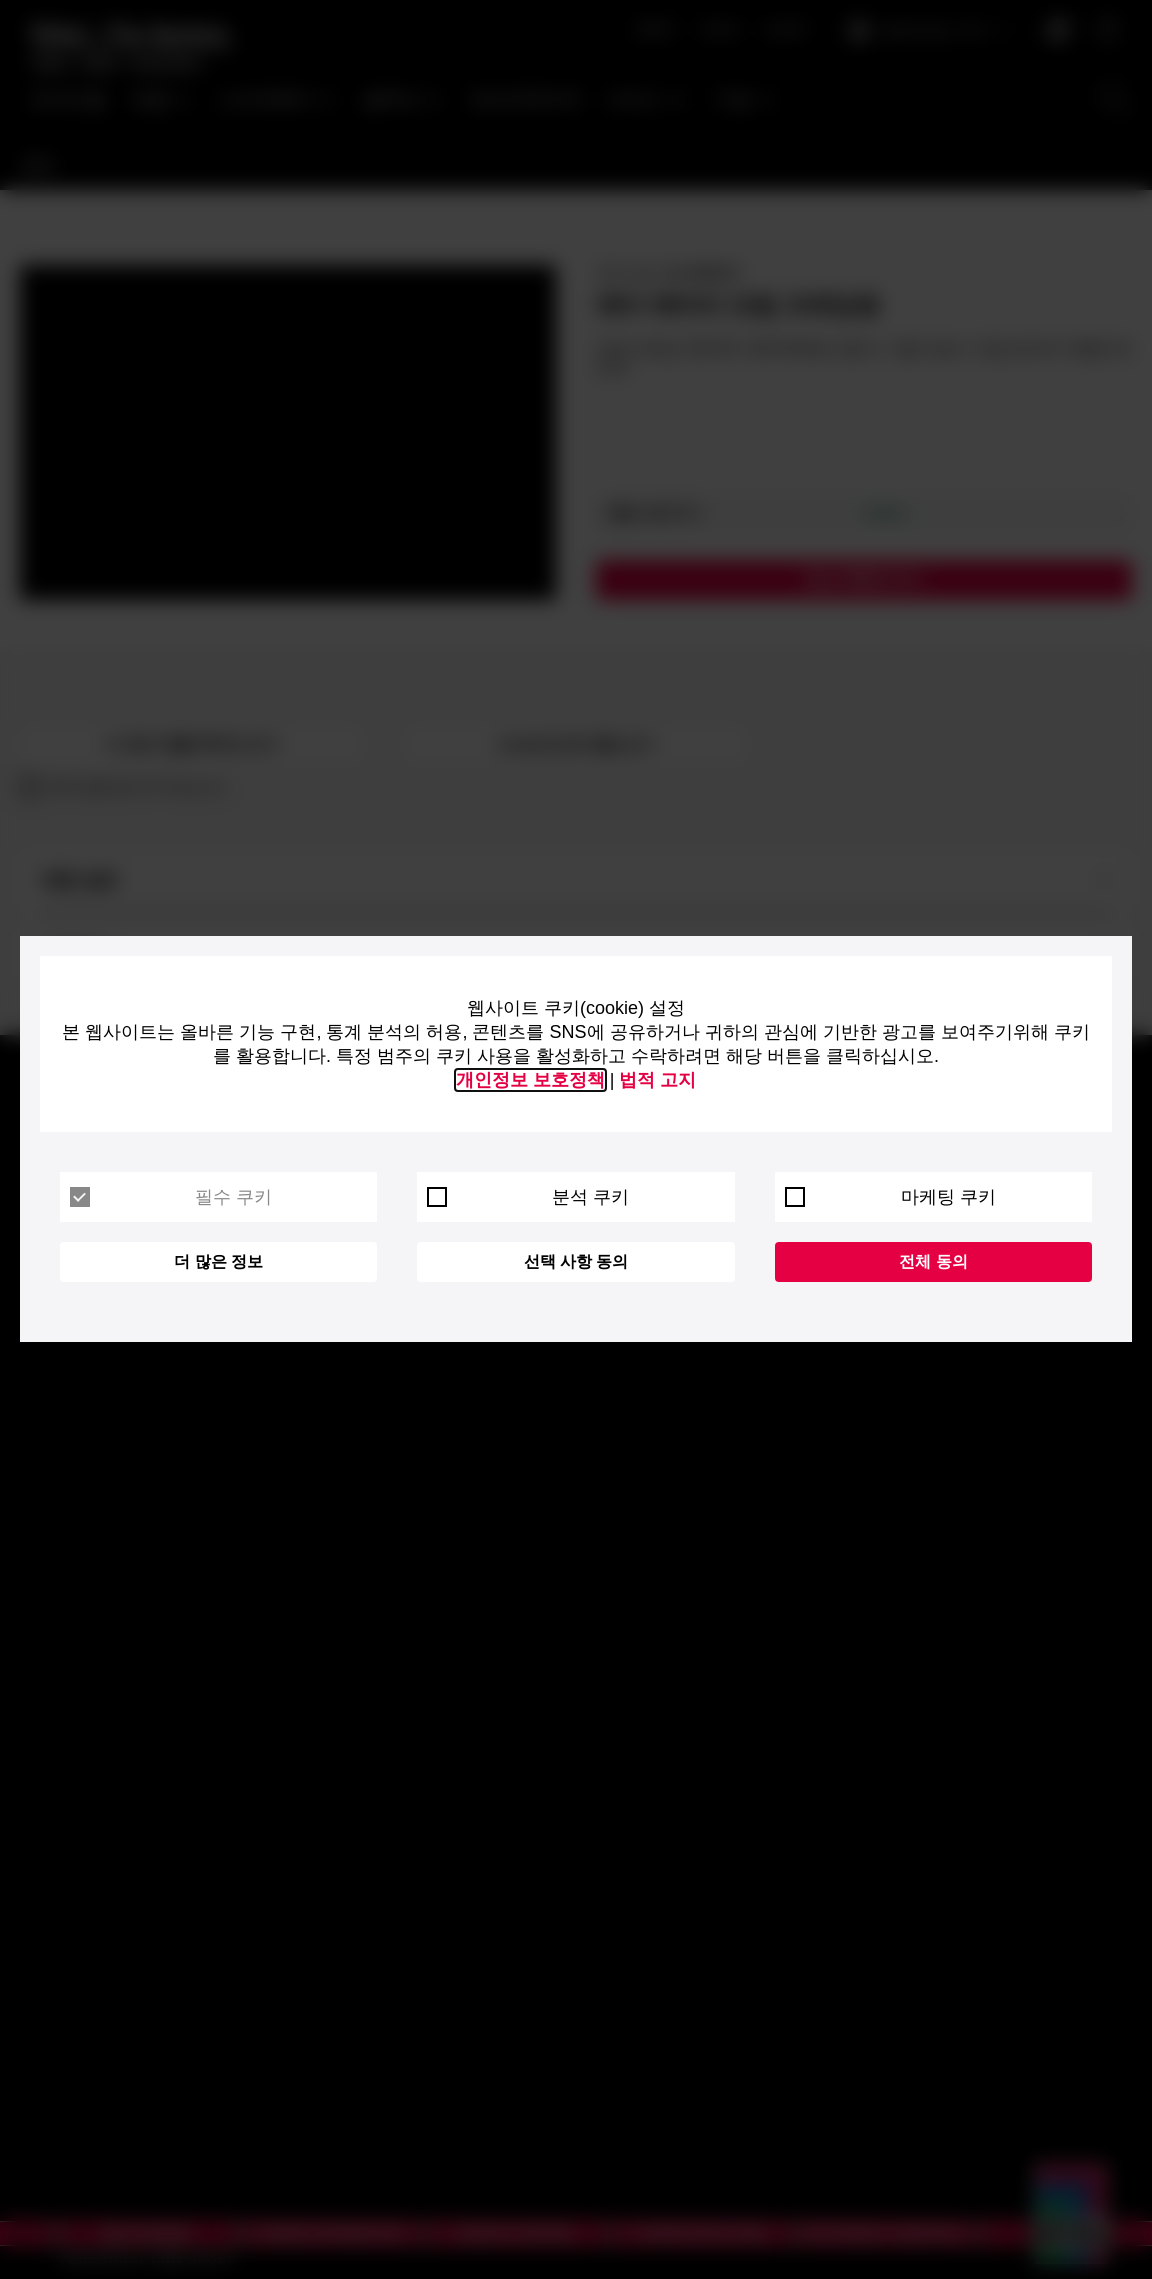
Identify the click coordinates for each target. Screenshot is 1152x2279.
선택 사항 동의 (576, 1261)
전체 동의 (933, 1261)
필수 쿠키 (171, 1197)
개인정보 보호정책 (530, 1080)
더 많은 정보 (218, 1261)
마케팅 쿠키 (890, 1197)
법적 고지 (657, 1080)
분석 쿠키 (528, 1197)
